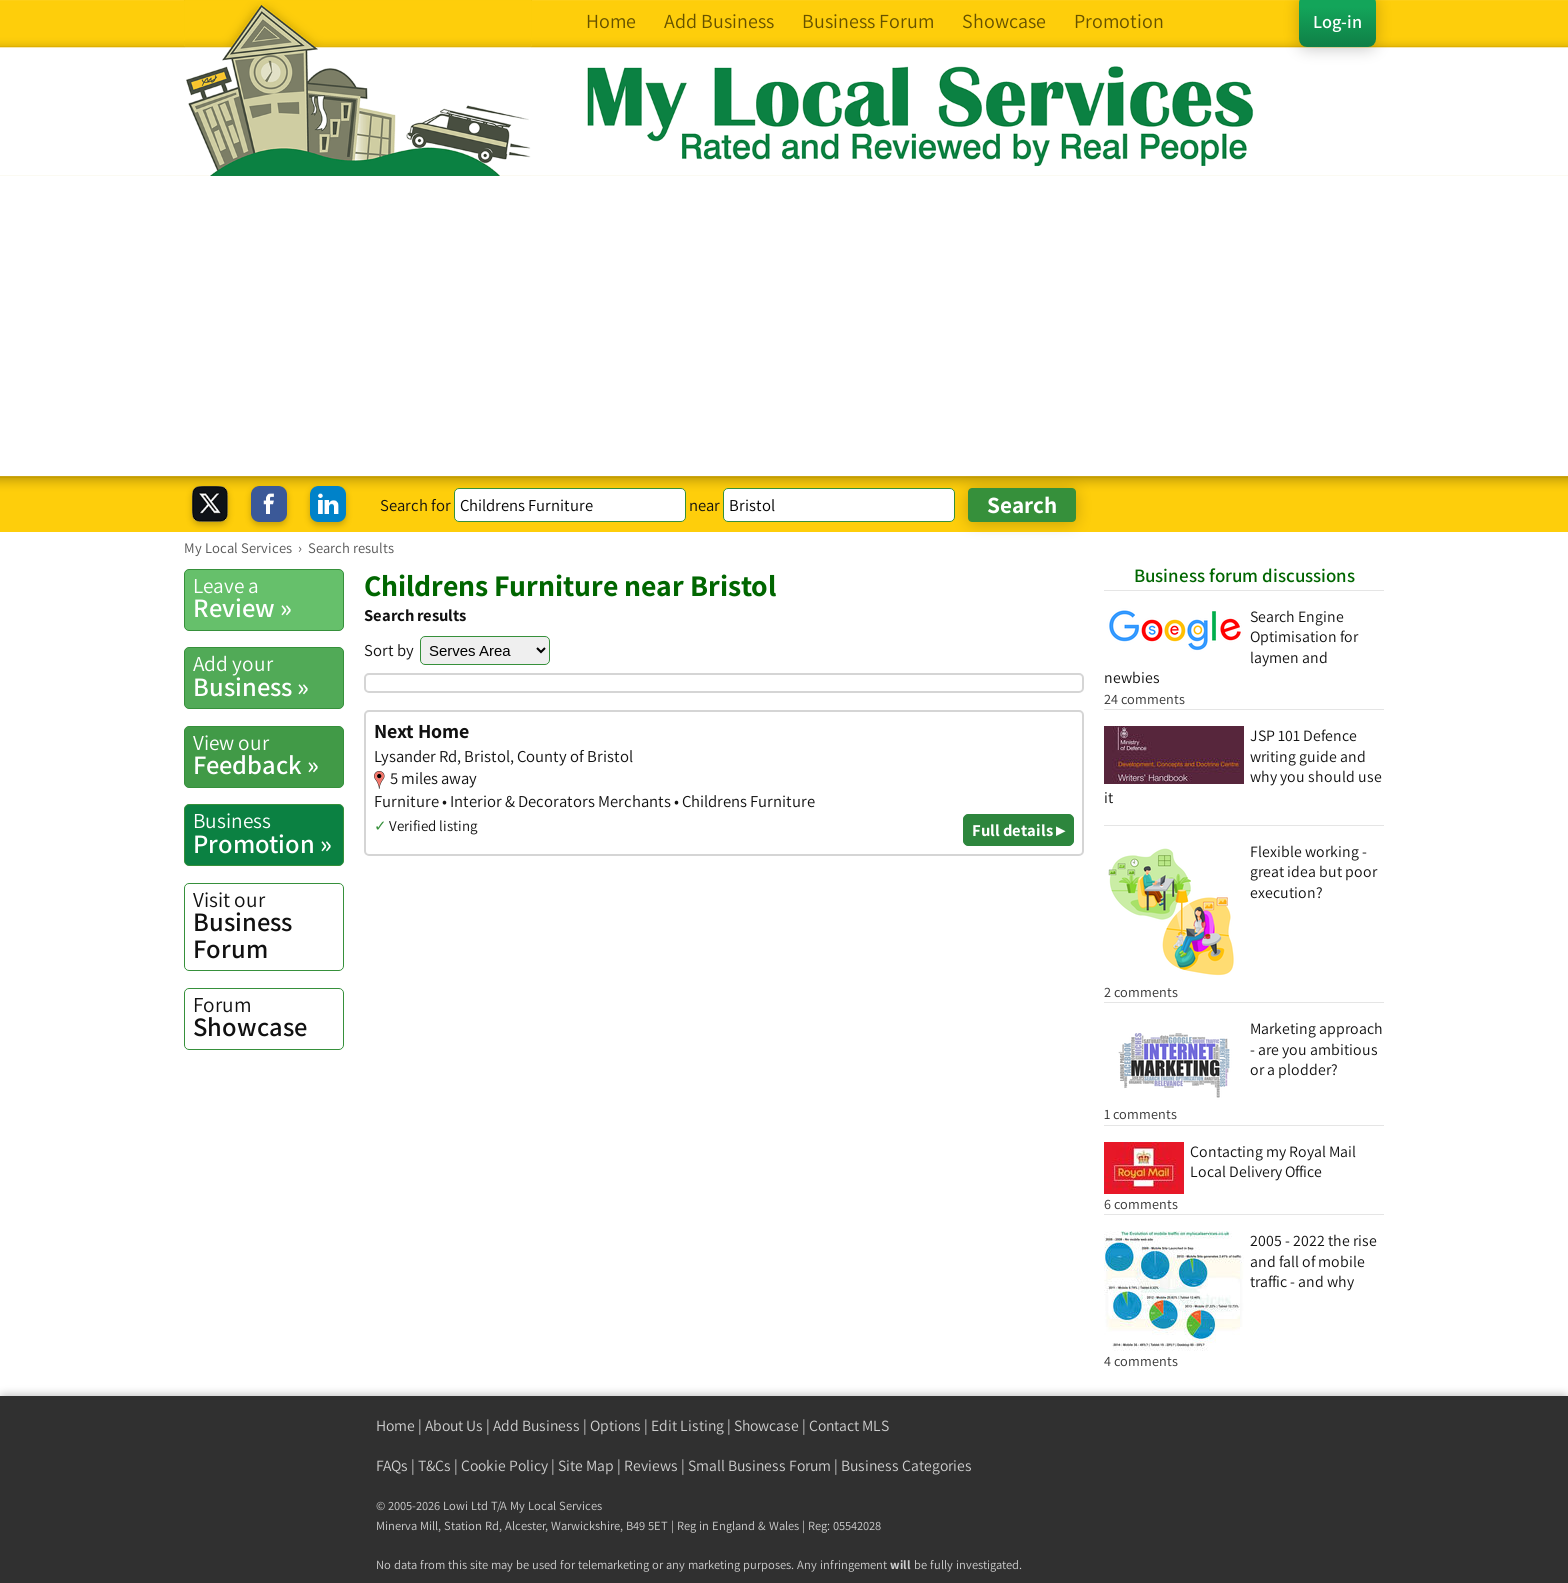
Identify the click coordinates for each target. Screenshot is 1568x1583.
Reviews (651, 1465)
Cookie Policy (504, 1465)
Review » (268, 598)
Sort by (389, 650)
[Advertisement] (784, 326)
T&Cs (434, 1465)
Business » (268, 676)
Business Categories (906, 1465)
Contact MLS (849, 1425)
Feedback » (268, 755)
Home (395, 1425)
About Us (454, 1425)
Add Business (536, 1425)
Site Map (586, 1465)
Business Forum (268, 925)
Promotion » (268, 833)
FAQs (392, 1465)
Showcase (268, 1017)
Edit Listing (687, 1425)
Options (615, 1425)
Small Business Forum (759, 1465)
